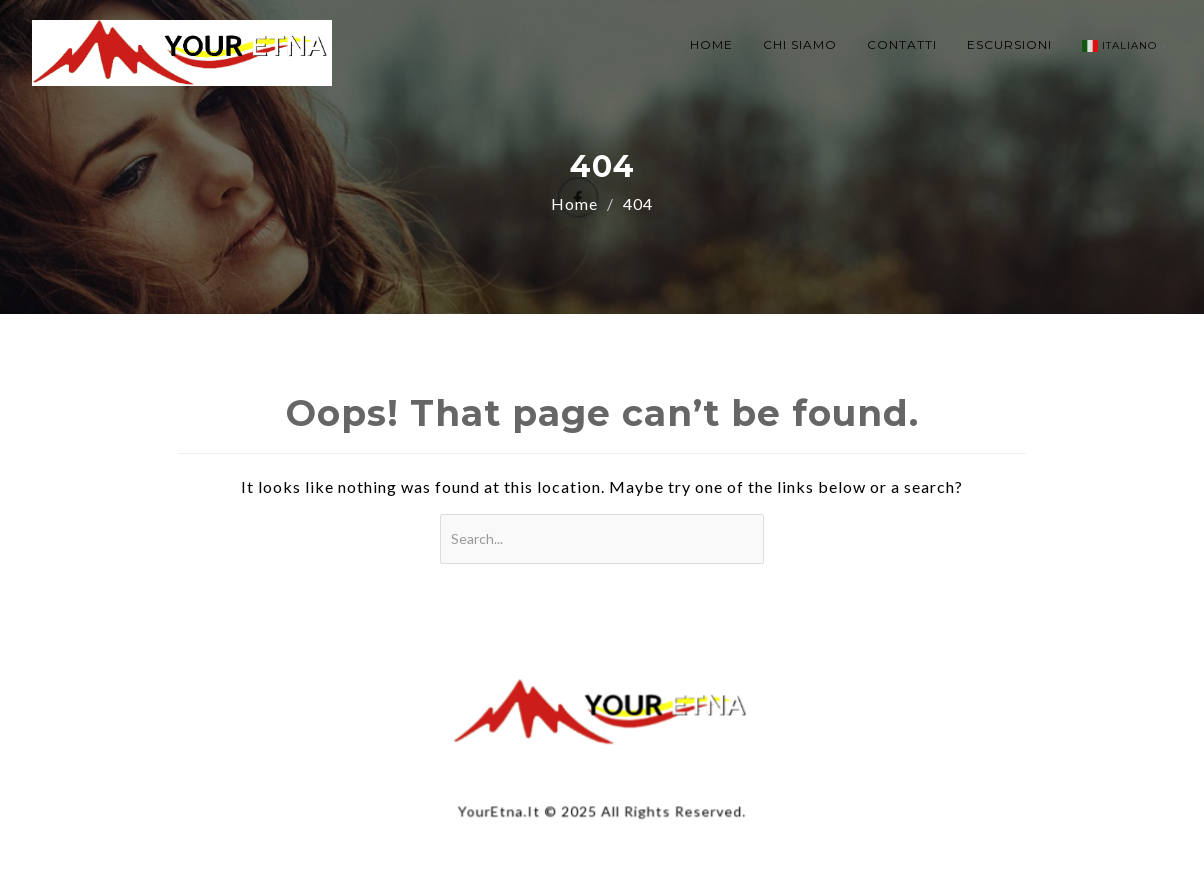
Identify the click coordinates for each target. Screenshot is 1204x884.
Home (574, 203)
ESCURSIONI (1009, 44)
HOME (711, 44)
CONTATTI (902, 44)
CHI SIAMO (800, 44)
